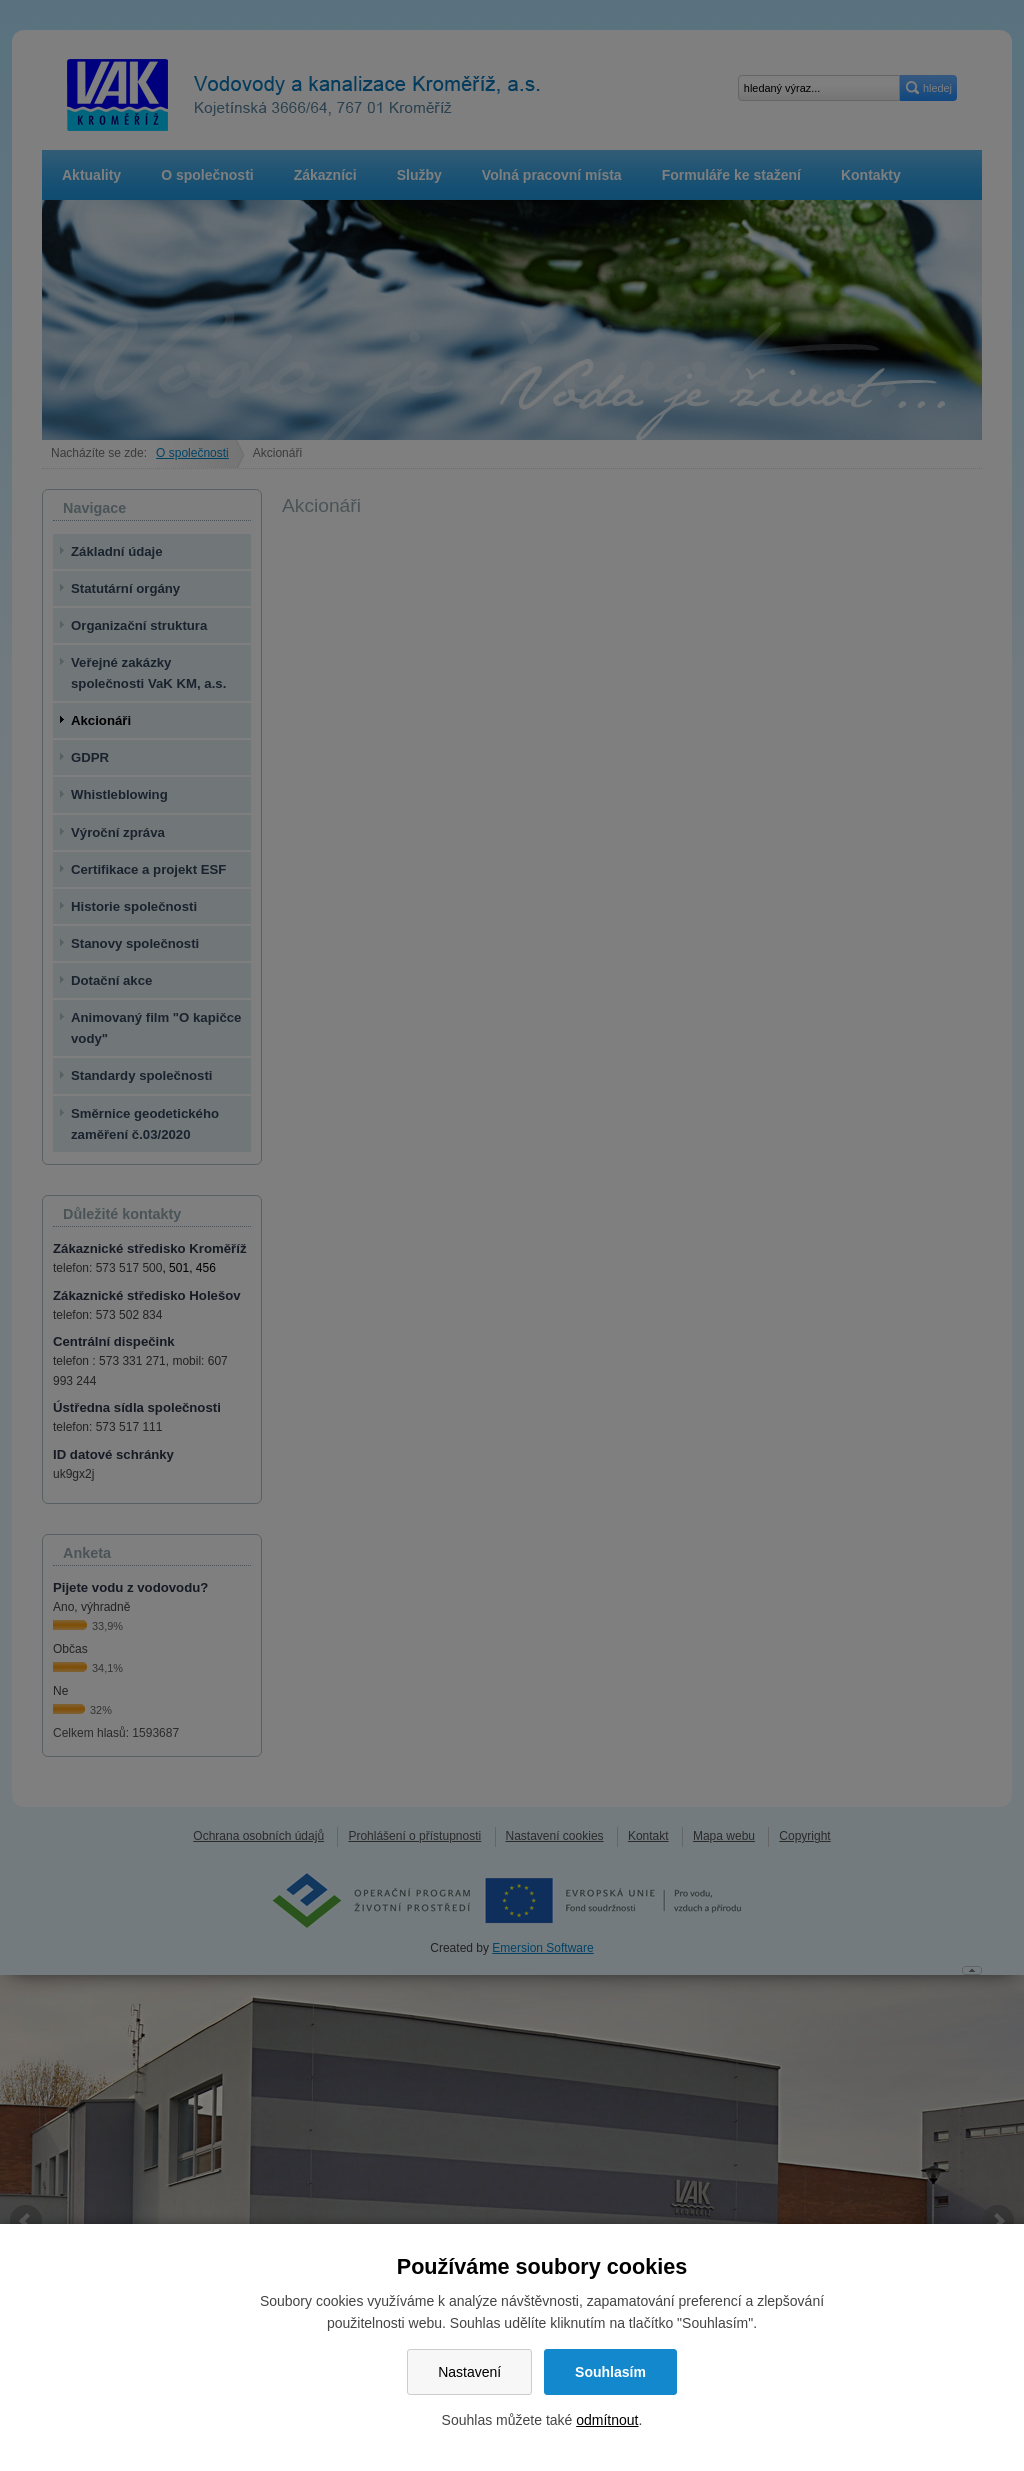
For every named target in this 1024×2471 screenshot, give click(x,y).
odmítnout (607, 2420)
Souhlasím (610, 2372)
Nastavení (469, 2372)
